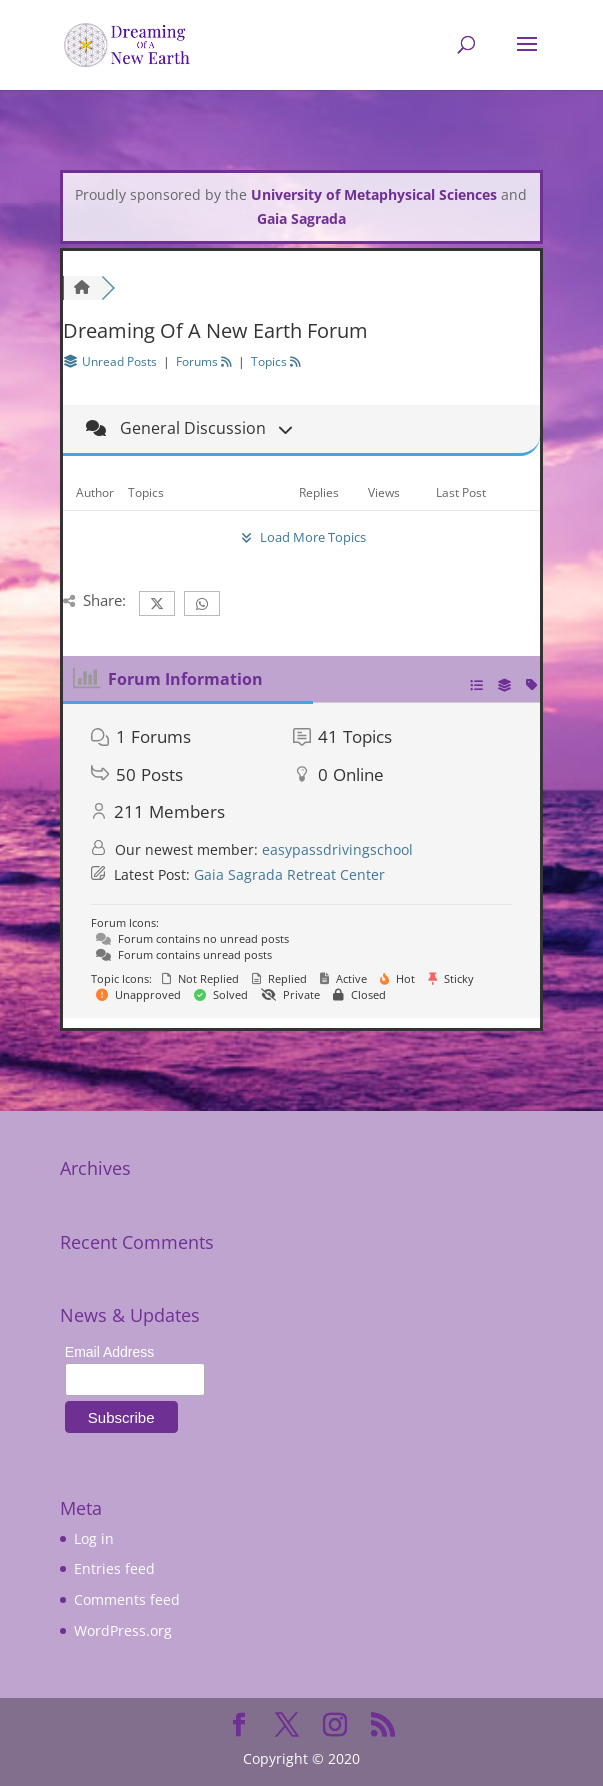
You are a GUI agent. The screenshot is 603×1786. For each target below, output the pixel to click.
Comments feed (127, 1599)
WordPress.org (123, 1630)
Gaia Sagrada (301, 218)
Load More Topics (301, 537)
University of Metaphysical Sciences (374, 194)
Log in (94, 1538)
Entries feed (114, 1568)
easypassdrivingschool (337, 849)
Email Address (109, 1352)
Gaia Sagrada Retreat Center (289, 874)
